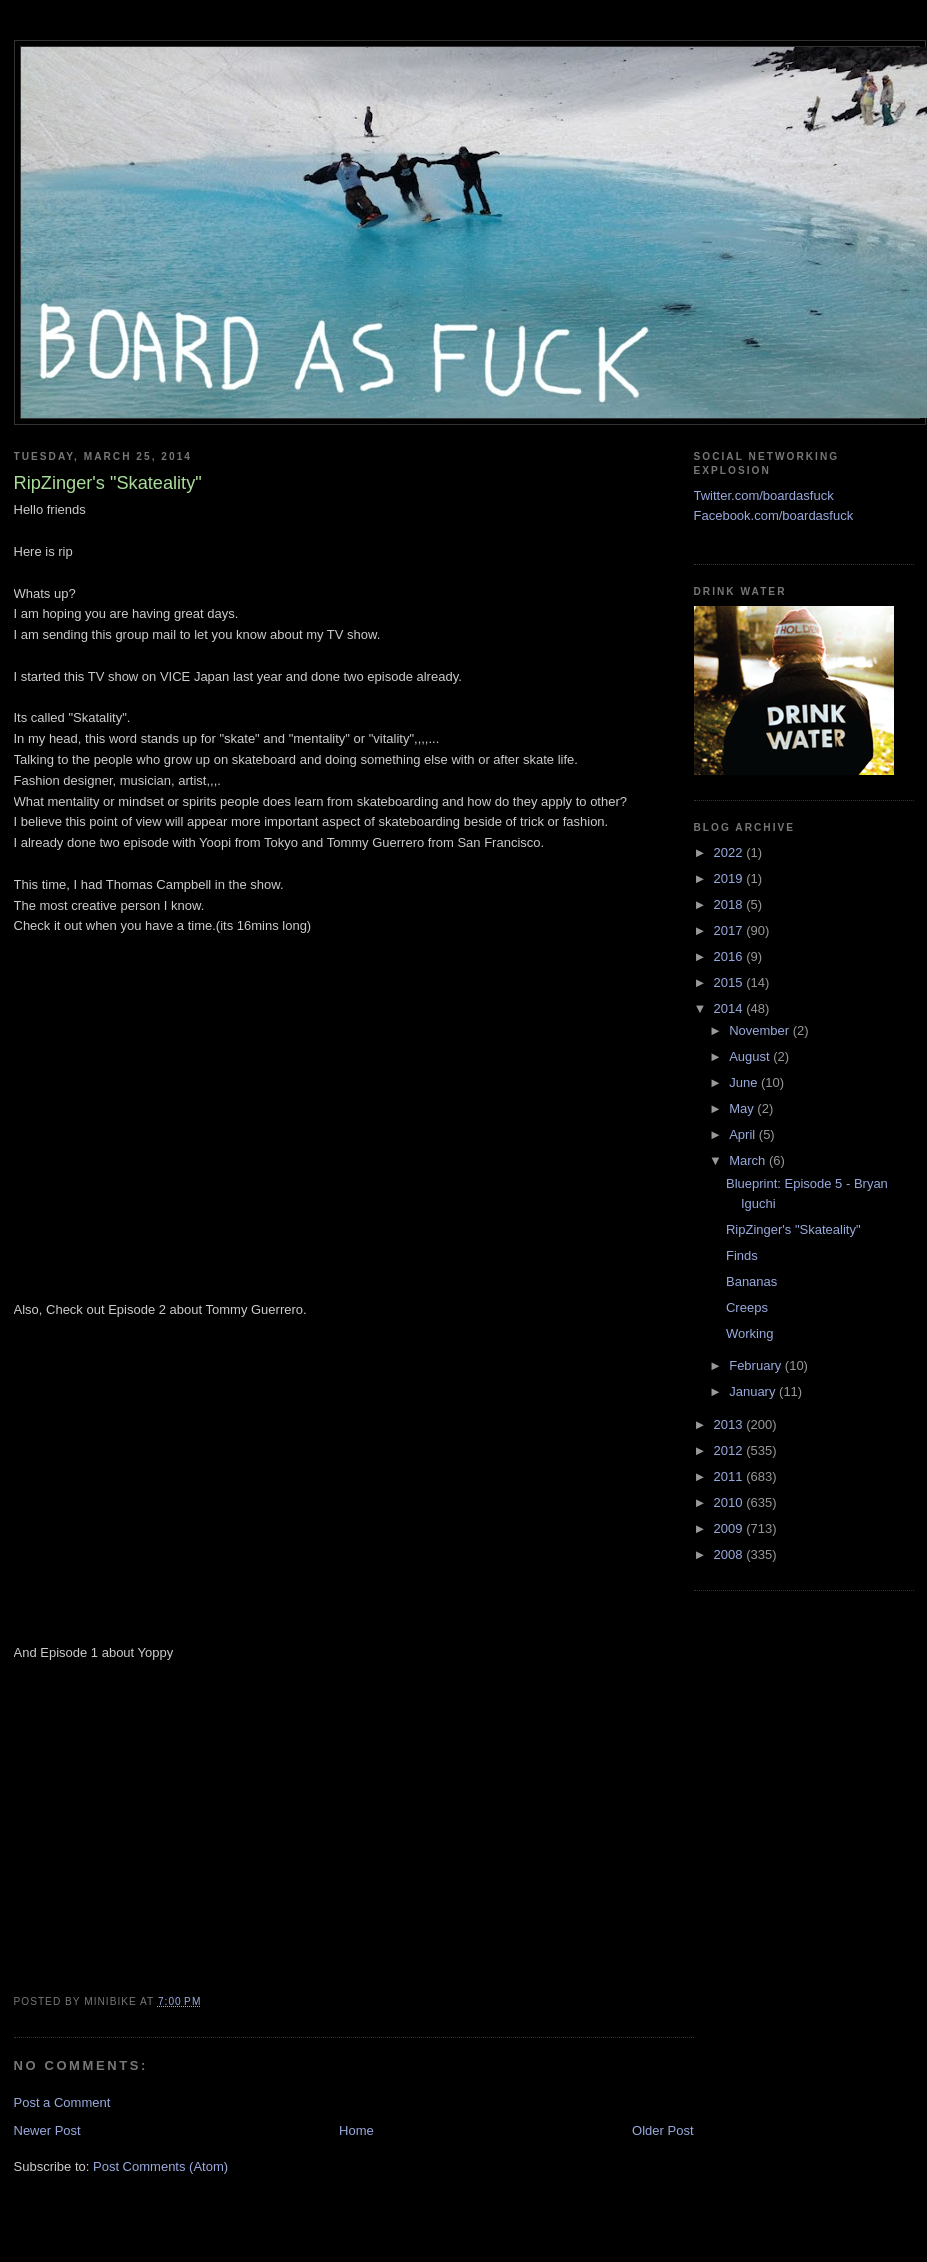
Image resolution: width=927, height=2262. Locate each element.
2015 (730, 982)
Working (749, 1333)
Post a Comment (62, 2102)
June (745, 1082)
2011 (730, 1476)
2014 (730, 1008)
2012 (730, 1450)
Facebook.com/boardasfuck (774, 515)
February (757, 1365)
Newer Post (47, 2130)
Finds (742, 1255)
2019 (730, 878)
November (761, 1030)
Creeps (747, 1307)
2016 (730, 956)
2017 (730, 930)
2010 (730, 1502)
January (754, 1391)
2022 (730, 852)
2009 (730, 1528)
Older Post (662, 2130)
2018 (730, 904)
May (743, 1108)
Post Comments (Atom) (160, 2166)
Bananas (751, 1281)
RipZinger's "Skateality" (793, 1229)
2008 (730, 1554)
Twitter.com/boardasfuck (764, 495)
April (744, 1134)
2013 (730, 1424)
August (751, 1056)
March (749, 1160)
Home (356, 2130)
